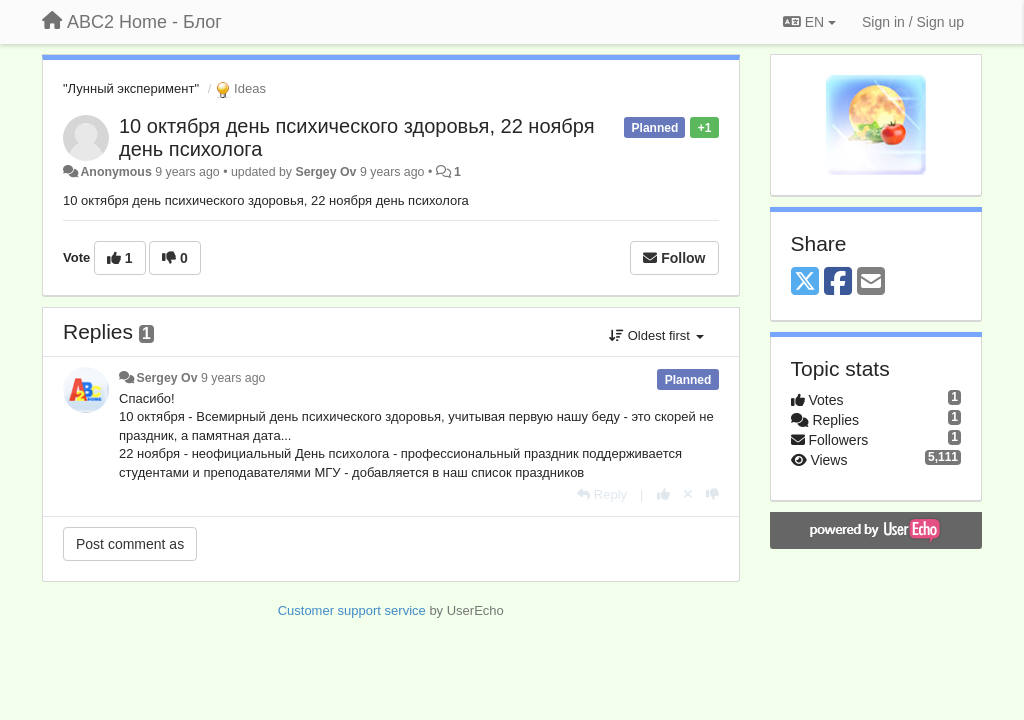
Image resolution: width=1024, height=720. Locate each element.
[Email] (871, 282)
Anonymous (115, 172)
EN (809, 22)
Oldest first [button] (656, 335)
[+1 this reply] (663, 494)
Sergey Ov (325, 172)
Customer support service (352, 610)
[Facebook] (838, 282)
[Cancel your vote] (688, 494)
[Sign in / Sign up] (913, 22)
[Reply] (602, 494)
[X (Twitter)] (805, 282)
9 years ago (233, 378)
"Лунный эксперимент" (131, 88)
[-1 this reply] (712, 494)
